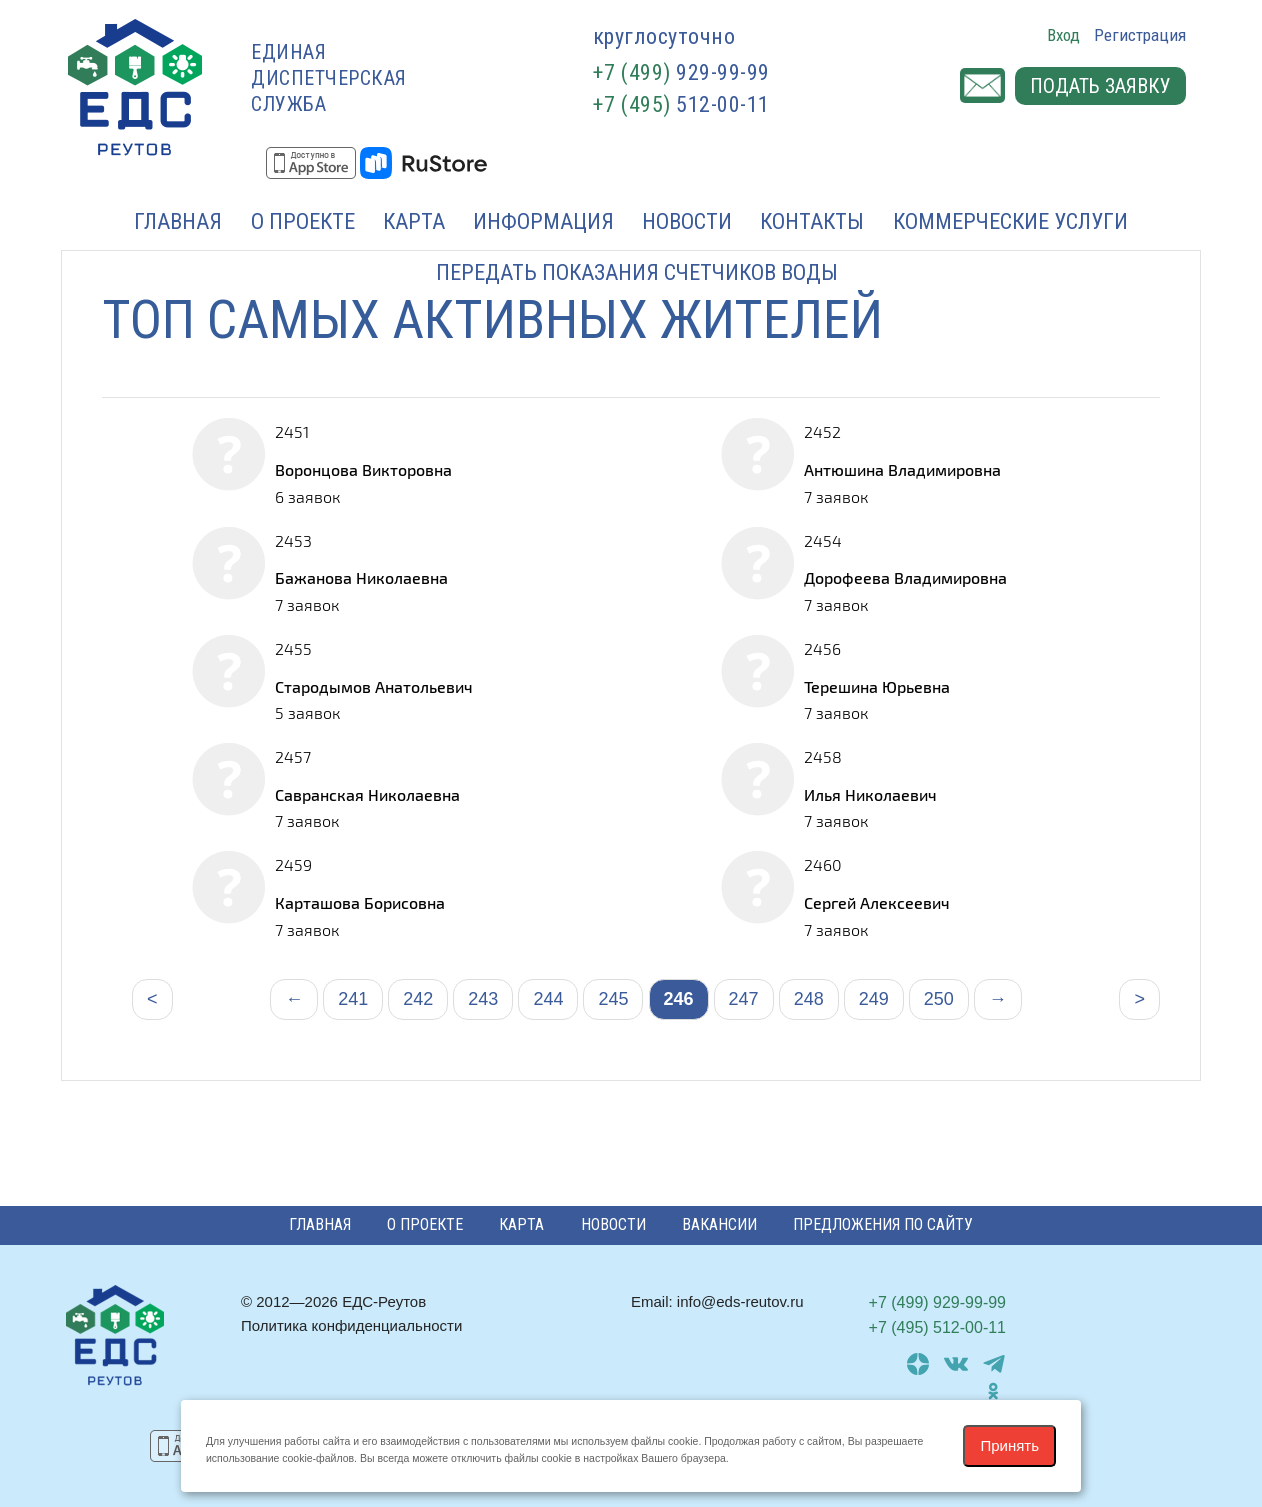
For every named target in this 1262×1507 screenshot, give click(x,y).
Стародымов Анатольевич (374, 686)
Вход (1063, 35)
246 (679, 999)
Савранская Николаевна (367, 794)
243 (483, 999)
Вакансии (719, 1224)
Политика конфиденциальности (351, 1325)
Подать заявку (1100, 86)
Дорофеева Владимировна (905, 577)
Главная (178, 221)
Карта (414, 221)
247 (744, 999)
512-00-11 (681, 104)
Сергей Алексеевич (877, 902)
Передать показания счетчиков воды (637, 272)
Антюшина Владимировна (902, 469)
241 (353, 999)
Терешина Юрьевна (877, 686)
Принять (1009, 1445)
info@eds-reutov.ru (740, 1301)
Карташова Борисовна (360, 902)
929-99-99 (681, 72)
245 (613, 999)
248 (809, 999)
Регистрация (1140, 35)
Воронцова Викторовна (363, 469)
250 (939, 999)
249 (874, 999)
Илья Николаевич (870, 794)
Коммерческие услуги (1010, 221)
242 (418, 999)
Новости (687, 221)
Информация (543, 221)
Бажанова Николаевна (361, 577)
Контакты (812, 221)
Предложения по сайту (883, 1224)
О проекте (303, 221)
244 (548, 999)
